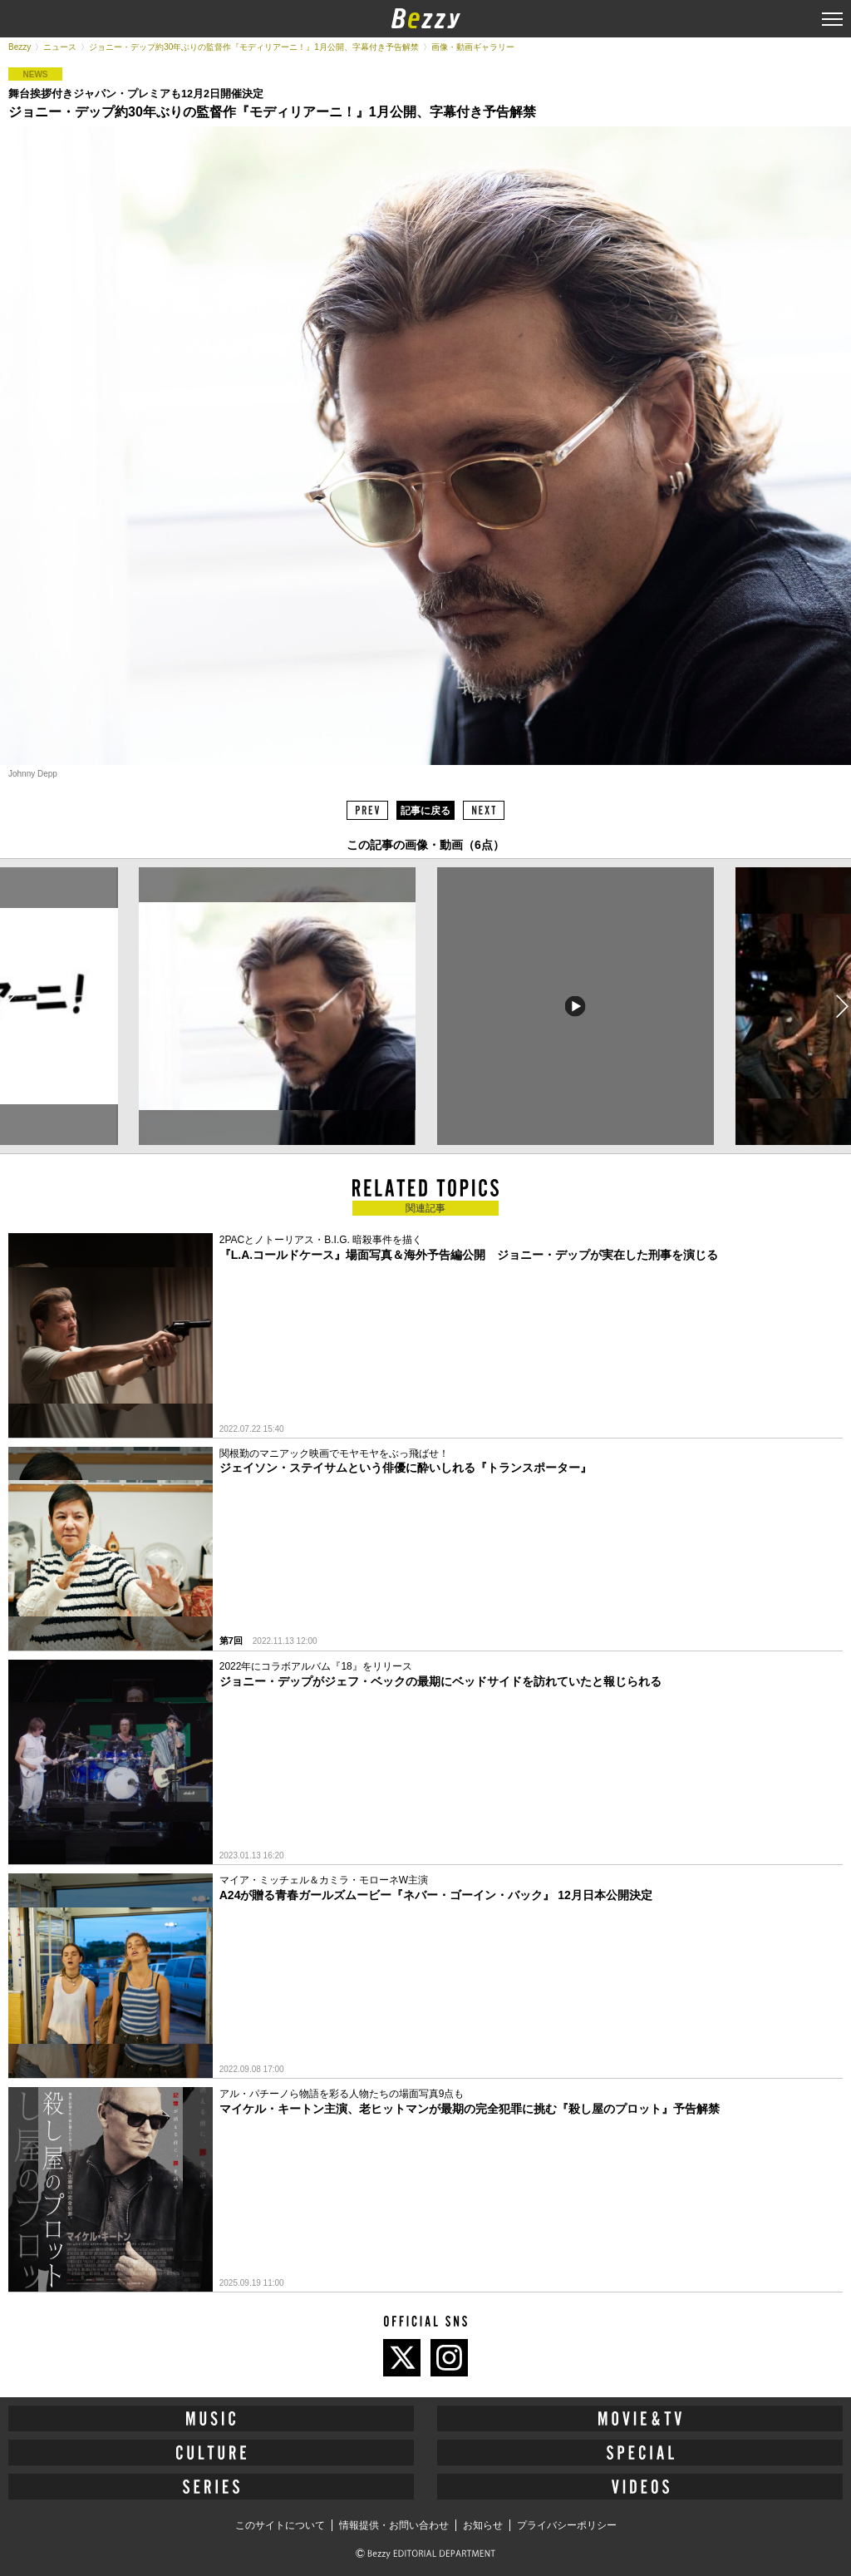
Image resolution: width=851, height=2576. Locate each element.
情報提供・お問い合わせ (394, 2525)
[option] (277, 1006)
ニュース (59, 47)
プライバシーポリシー (567, 2525)
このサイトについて (280, 2525)
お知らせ (483, 2525)
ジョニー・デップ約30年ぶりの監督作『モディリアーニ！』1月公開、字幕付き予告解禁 (254, 47)
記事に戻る (425, 811)
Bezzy (19, 47)
